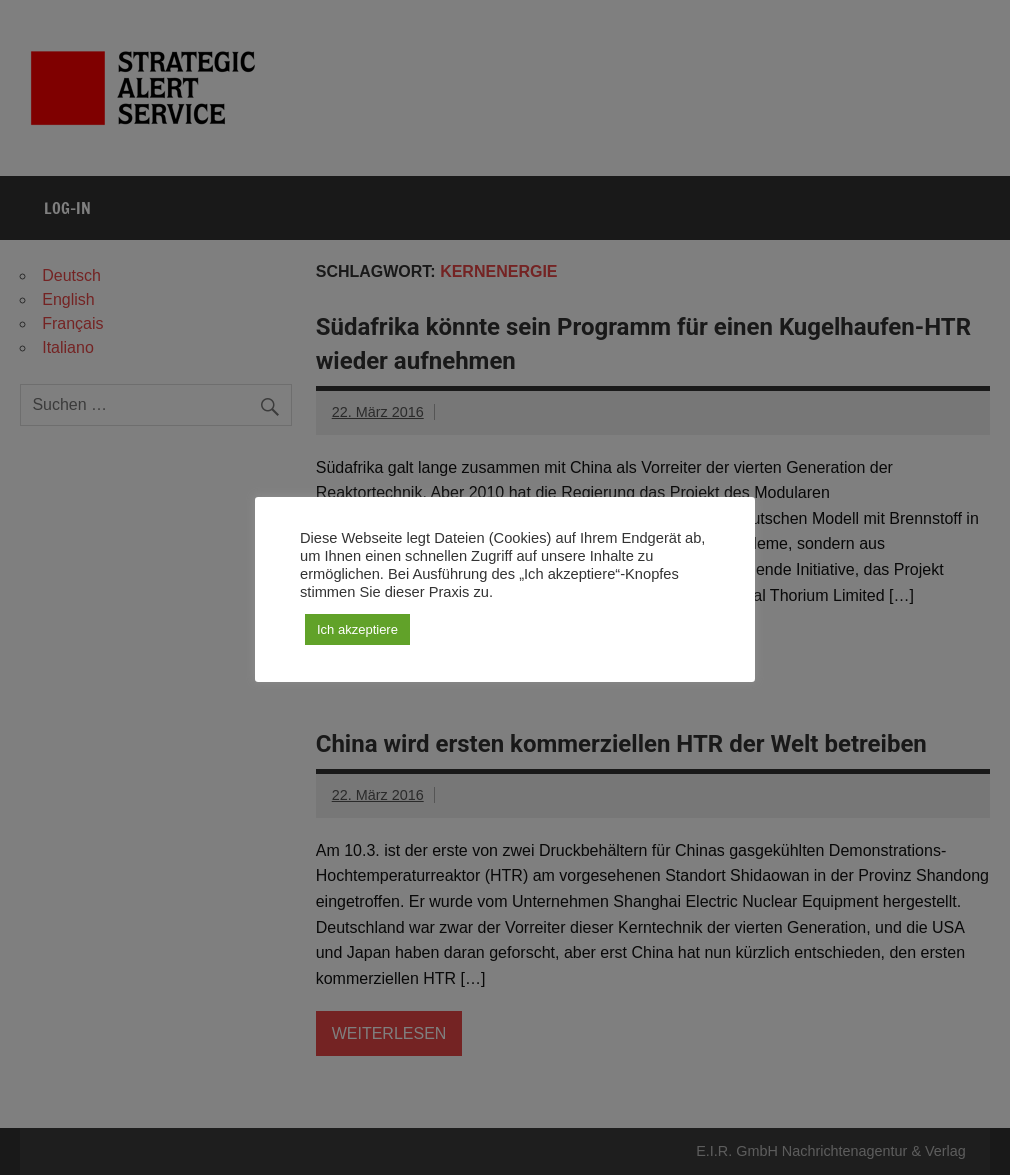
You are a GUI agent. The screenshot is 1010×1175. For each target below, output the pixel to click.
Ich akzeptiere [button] (357, 629)
